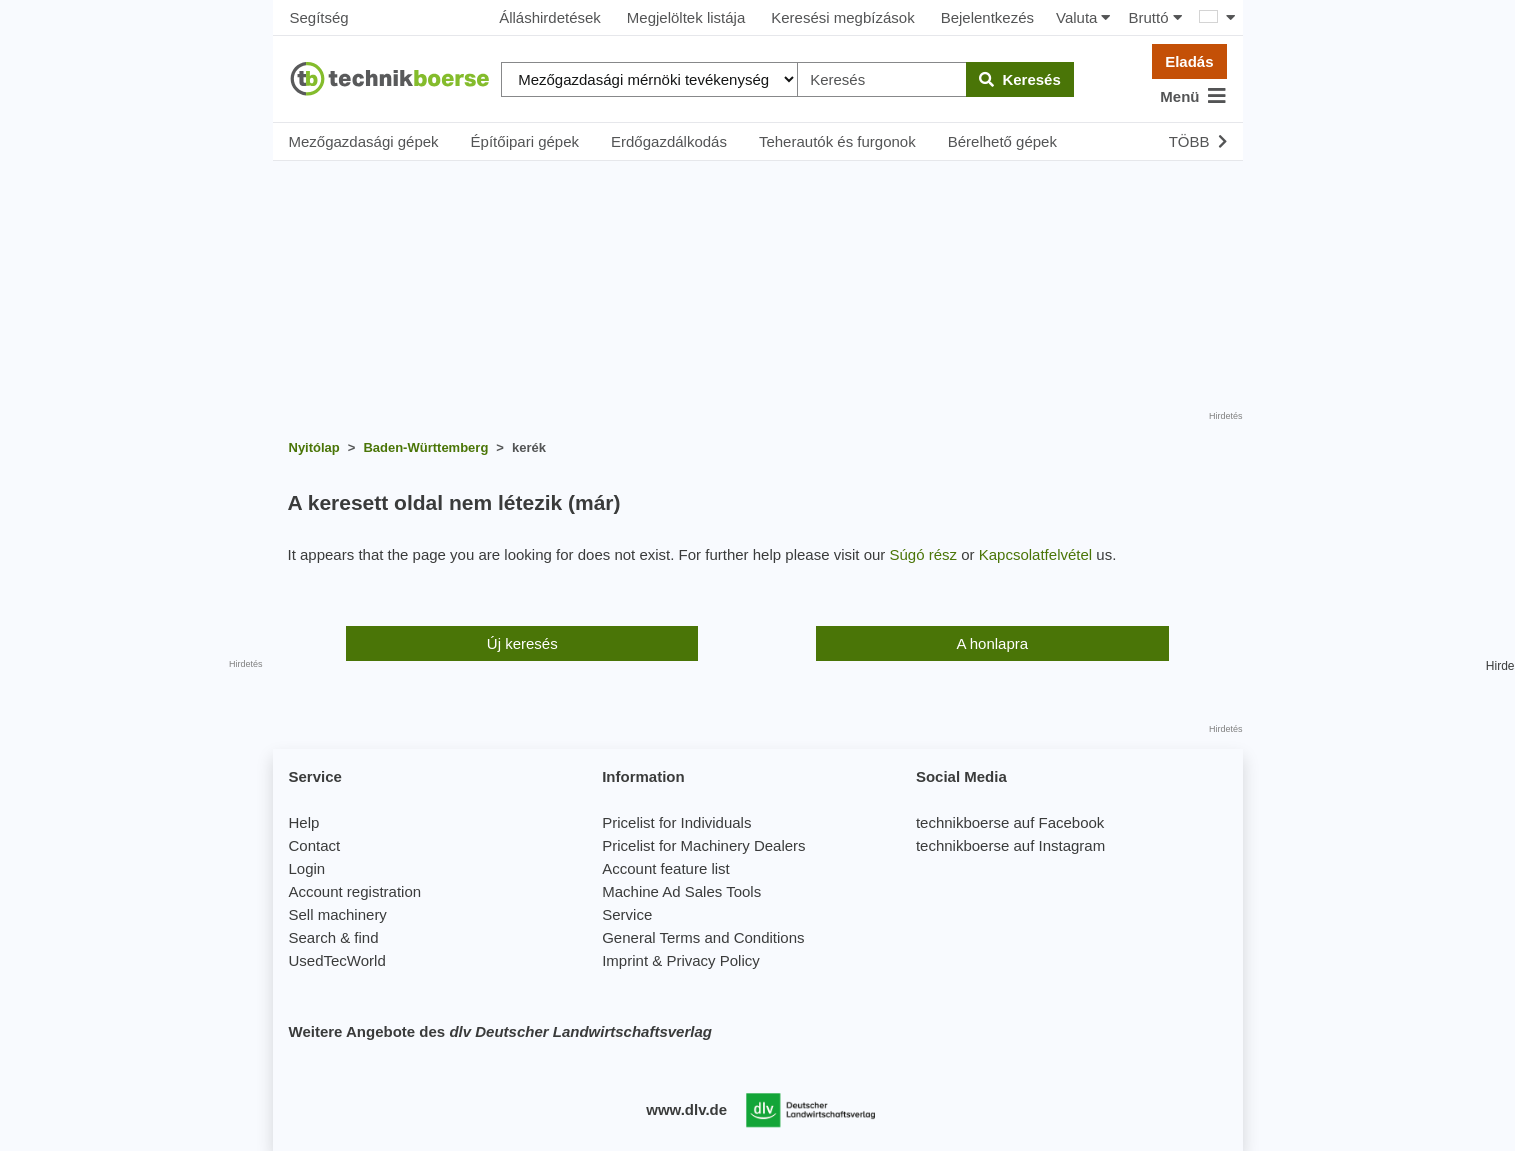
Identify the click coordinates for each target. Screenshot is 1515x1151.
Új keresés (522, 643)
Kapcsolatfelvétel (1035, 554)
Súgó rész (924, 554)
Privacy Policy (712, 960)
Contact (315, 845)
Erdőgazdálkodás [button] (669, 141)
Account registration (355, 891)
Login (307, 868)
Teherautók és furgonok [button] (837, 141)
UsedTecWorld (337, 960)
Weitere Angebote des (500, 1031)
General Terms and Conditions (703, 937)
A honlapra (992, 643)
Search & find (334, 937)
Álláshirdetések (550, 17)
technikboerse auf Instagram (1010, 845)
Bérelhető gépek (1002, 141)
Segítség (319, 17)
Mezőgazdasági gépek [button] (364, 141)
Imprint (625, 960)
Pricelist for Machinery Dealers (703, 845)
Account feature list (666, 868)
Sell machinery (338, 914)
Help (304, 822)
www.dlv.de (686, 1109)
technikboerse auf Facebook (1010, 822)
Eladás (1189, 61)
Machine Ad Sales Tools (681, 891)
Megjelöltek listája (686, 17)
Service (627, 914)
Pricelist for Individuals (676, 822)
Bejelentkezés (987, 17)
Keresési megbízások (842, 17)
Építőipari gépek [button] (525, 141)
